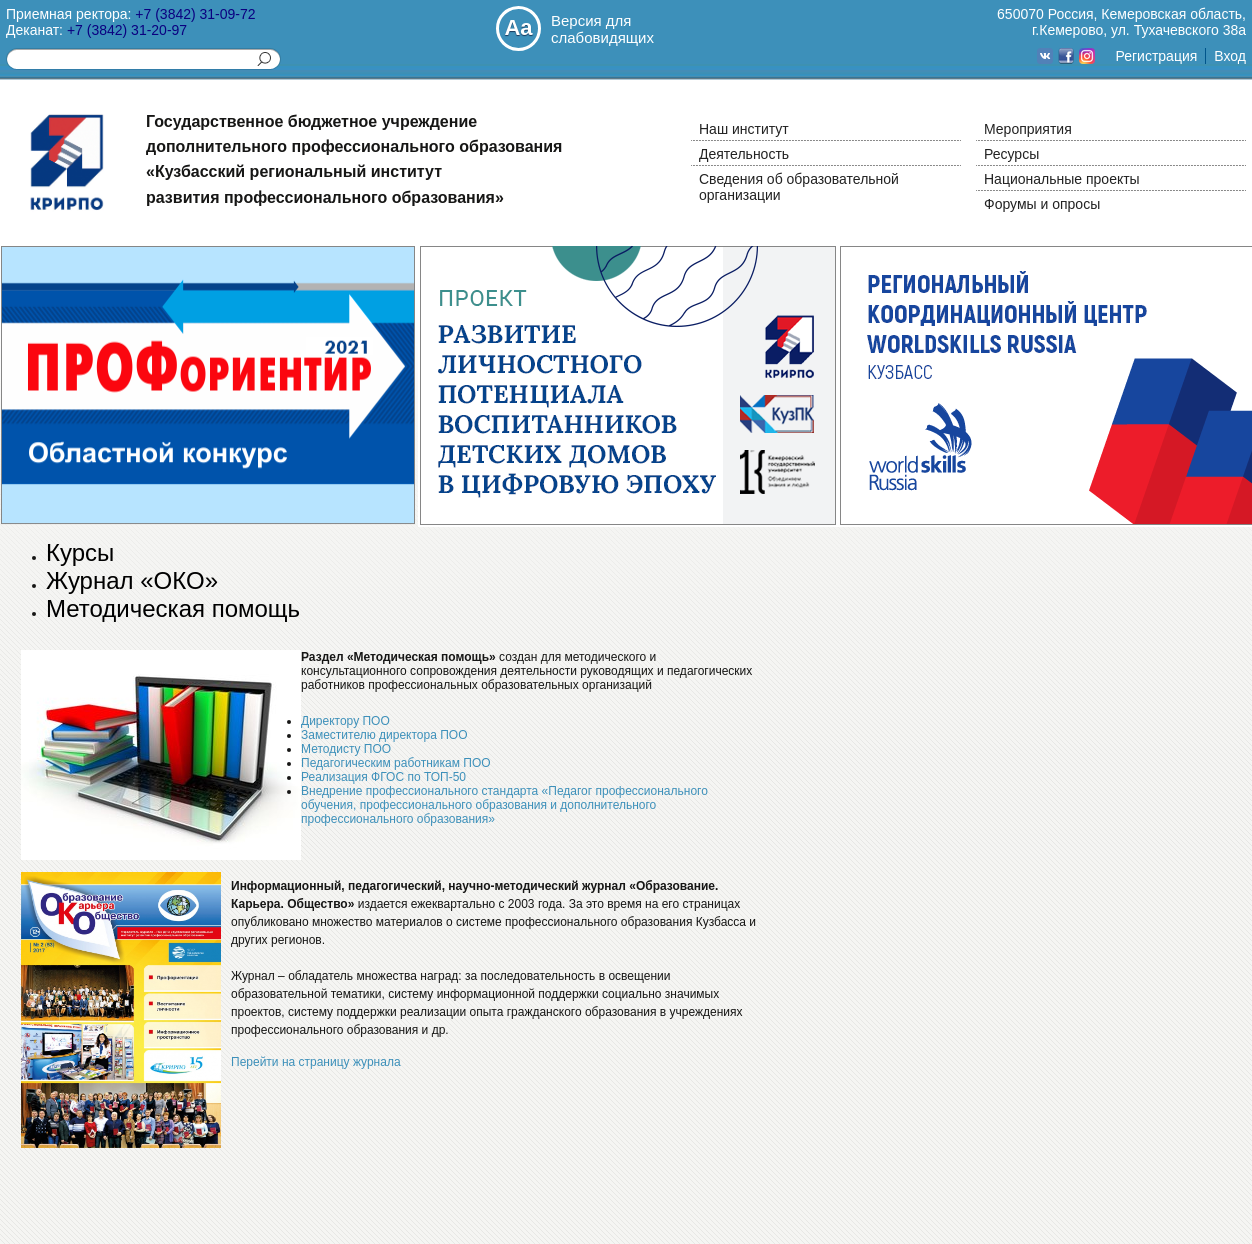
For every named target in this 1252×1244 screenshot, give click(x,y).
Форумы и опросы (1042, 204)
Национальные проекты (1062, 179)
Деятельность (744, 154)
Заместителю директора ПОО (384, 735)
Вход (1230, 56)
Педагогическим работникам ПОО (396, 763)
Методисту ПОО (346, 749)
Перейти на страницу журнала (316, 1062)
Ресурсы (1011, 154)
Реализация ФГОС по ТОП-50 (383, 777)
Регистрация (1156, 56)
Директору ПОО (345, 721)
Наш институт (744, 129)
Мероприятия (1028, 129)
